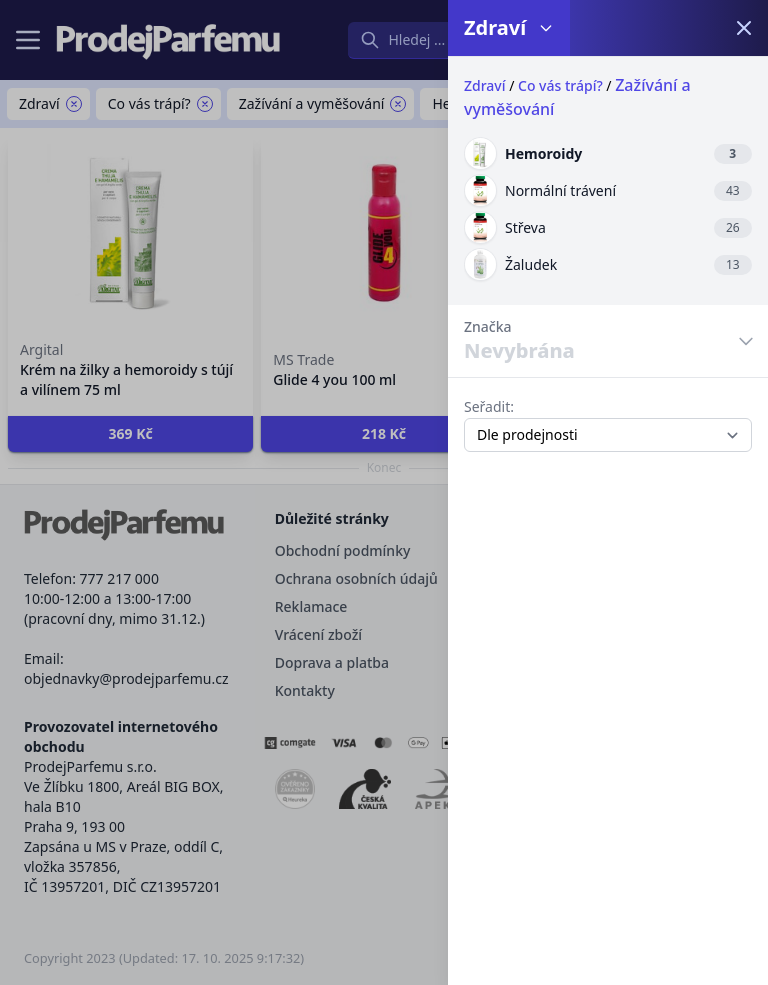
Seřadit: (489, 406)
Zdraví (485, 85)
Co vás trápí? (560, 85)
